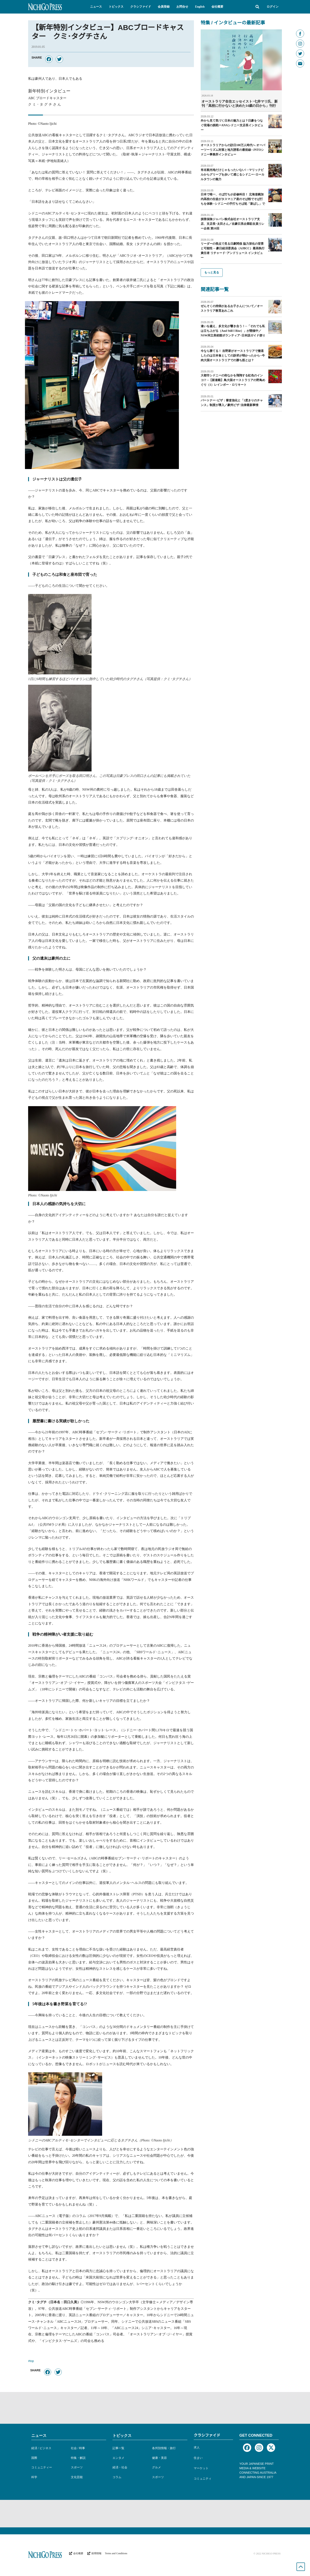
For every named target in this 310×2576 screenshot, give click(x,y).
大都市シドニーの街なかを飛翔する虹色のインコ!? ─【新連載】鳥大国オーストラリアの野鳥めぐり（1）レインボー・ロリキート (233, 380)
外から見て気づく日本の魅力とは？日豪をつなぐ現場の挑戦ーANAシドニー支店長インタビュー (232, 125)
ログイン (272, 6)
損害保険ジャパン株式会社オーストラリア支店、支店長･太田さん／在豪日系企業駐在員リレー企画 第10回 (232, 223)
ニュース (39, 2435)
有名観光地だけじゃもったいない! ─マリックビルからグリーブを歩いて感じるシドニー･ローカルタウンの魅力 (232, 174)
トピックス (122, 2435)
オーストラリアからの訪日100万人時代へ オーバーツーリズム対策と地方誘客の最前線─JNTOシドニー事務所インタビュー (233, 149)
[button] (96, 7)
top (32, 2361)
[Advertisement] (155, 2407)
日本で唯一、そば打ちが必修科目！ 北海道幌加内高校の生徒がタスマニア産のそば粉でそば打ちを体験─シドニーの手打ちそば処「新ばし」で (233, 199)
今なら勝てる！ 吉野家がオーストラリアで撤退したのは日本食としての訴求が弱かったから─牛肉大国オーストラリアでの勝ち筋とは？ (233, 355)
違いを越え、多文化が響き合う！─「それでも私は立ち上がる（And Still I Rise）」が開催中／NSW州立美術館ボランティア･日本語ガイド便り (233, 330)
